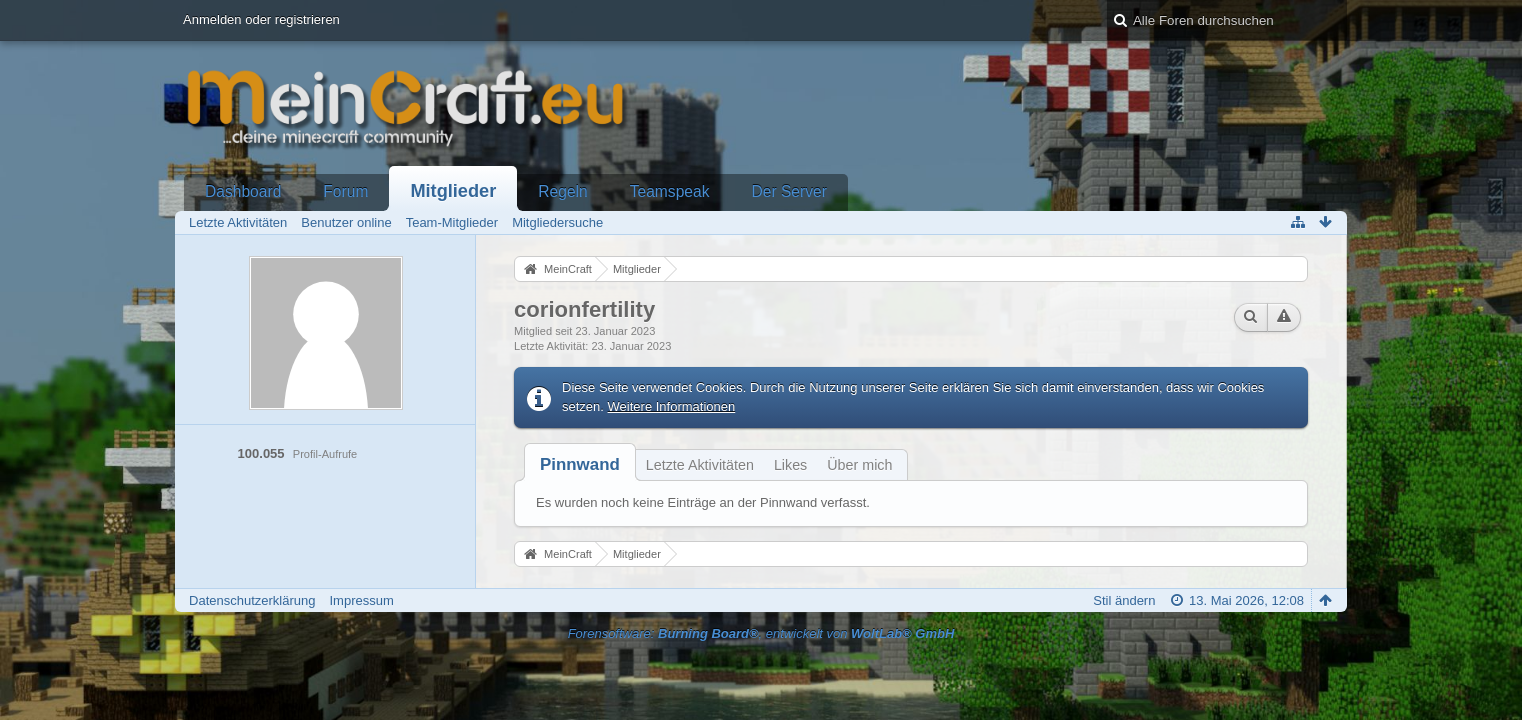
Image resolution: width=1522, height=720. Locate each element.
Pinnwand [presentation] (580, 464)
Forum (345, 191)
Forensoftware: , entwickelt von (761, 633)
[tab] (580, 464)
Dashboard (243, 191)
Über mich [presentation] (859, 465)
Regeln (562, 191)
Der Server (788, 191)
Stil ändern (1124, 600)
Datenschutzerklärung (252, 600)
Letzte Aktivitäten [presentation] (700, 465)
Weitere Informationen (672, 406)
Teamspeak (670, 191)
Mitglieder (453, 191)
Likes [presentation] (790, 465)
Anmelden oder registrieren (261, 19)
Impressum (362, 600)
